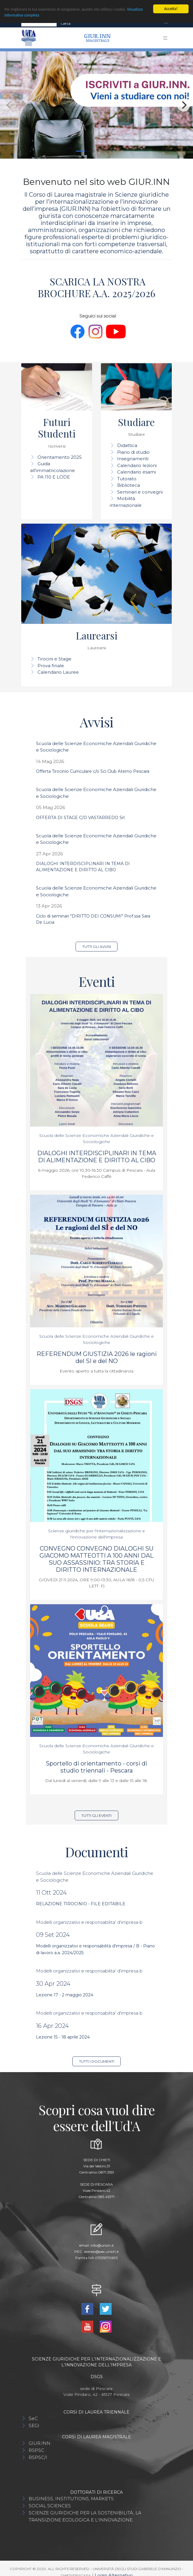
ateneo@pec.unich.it (101, 2251)
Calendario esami (136, 472)
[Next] (183, 104)
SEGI (34, 2425)
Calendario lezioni (137, 465)
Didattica (127, 445)
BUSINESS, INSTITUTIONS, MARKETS (71, 2498)
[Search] (39, 24)
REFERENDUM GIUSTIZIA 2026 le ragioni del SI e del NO (97, 1357)
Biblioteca (128, 485)
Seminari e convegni (140, 492)
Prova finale (50, 665)
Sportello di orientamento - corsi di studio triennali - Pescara (96, 1767)
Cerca (66, 23)
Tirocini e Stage (54, 659)
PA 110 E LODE (53, 477)
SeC (33, 2418)
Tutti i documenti (96, 2061)
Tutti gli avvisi (96, 946)
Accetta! (170, 8)
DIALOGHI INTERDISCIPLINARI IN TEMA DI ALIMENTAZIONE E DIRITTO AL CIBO (96, 1157)
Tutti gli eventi (96, 1815)
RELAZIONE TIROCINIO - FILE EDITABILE (80, 1903)
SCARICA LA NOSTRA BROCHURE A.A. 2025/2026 (96, 287)
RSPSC (36, 2450)
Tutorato (126, 478)
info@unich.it (102, 2245)
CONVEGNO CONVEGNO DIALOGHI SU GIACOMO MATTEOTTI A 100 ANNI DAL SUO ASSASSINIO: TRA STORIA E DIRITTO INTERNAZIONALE (96, 1559)
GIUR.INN (39, 2443)
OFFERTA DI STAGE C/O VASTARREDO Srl (80, 817)
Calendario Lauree (58, 672)
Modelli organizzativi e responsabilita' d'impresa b (89, 1922)
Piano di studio (133, 452)
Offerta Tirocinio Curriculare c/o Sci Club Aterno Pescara (92, 771)
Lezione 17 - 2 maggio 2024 (64, 1995)
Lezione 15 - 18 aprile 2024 (63, 2037)
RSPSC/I (38, 2457)
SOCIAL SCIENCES (50, 2505)
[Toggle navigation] (166, 23)
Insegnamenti (132, 458)
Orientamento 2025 (59, 457)
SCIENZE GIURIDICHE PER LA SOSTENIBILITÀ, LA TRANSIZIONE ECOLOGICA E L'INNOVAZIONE (85, 2516)
